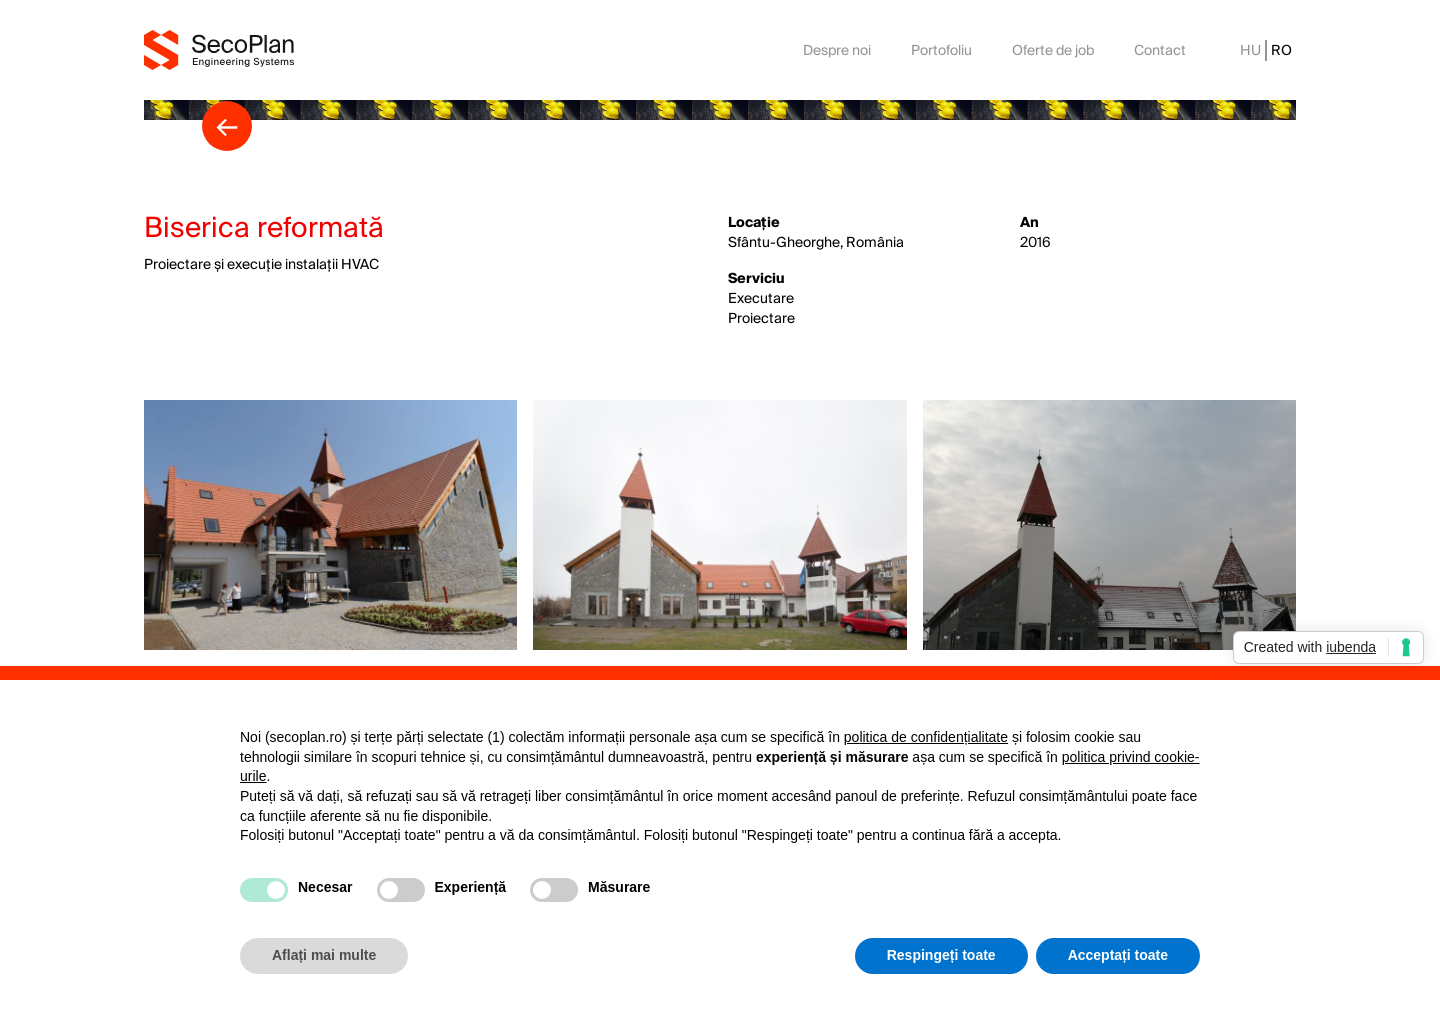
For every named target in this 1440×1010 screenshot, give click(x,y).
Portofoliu (941, 50)
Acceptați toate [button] (1118, 955)
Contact (1160, 50)
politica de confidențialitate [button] (926, 737)
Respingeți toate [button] (941, 955)
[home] (219, 49)
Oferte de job (1053, 50)
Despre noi (837, 50)
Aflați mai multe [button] (324, 955)
